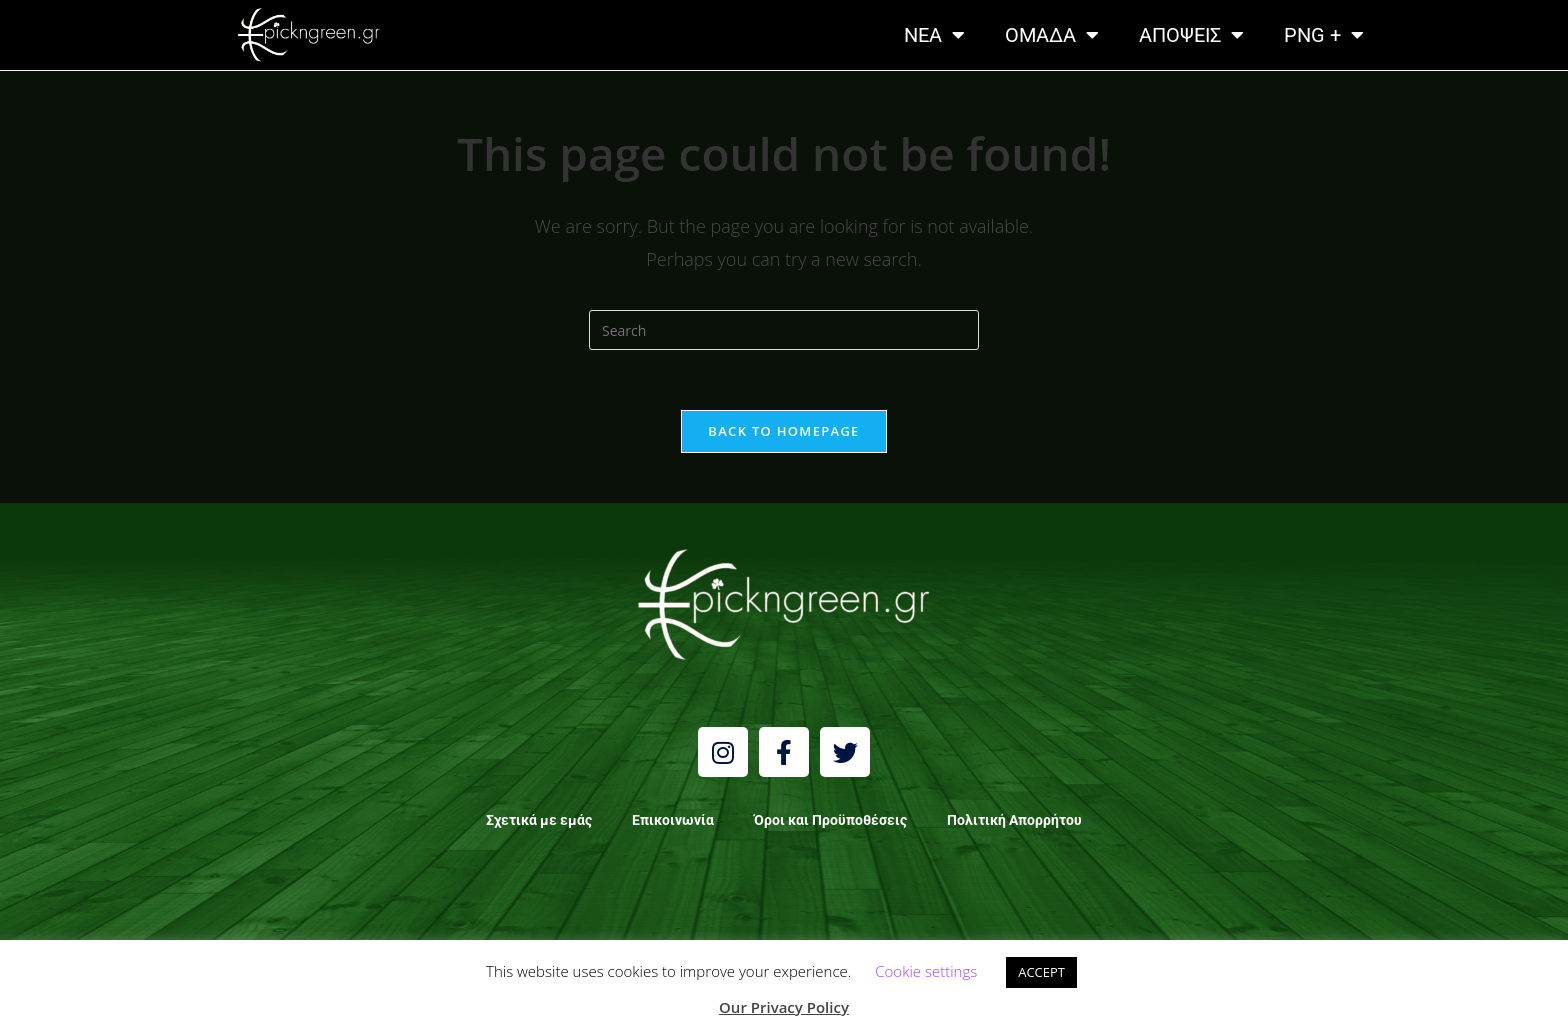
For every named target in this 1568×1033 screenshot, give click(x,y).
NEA (934, 35)
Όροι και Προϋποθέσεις (830, 820)
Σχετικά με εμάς (539, 820)
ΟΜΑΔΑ (1052, 35)
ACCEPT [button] (1041, 972)
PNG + (1324, 35)
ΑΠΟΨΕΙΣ (1191, 35)
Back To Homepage (783, 431)
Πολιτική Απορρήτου (1014, 820)
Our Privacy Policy (784, 1007)
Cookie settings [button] (926, 971)
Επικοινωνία (673, 820)
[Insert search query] (784, 330)
